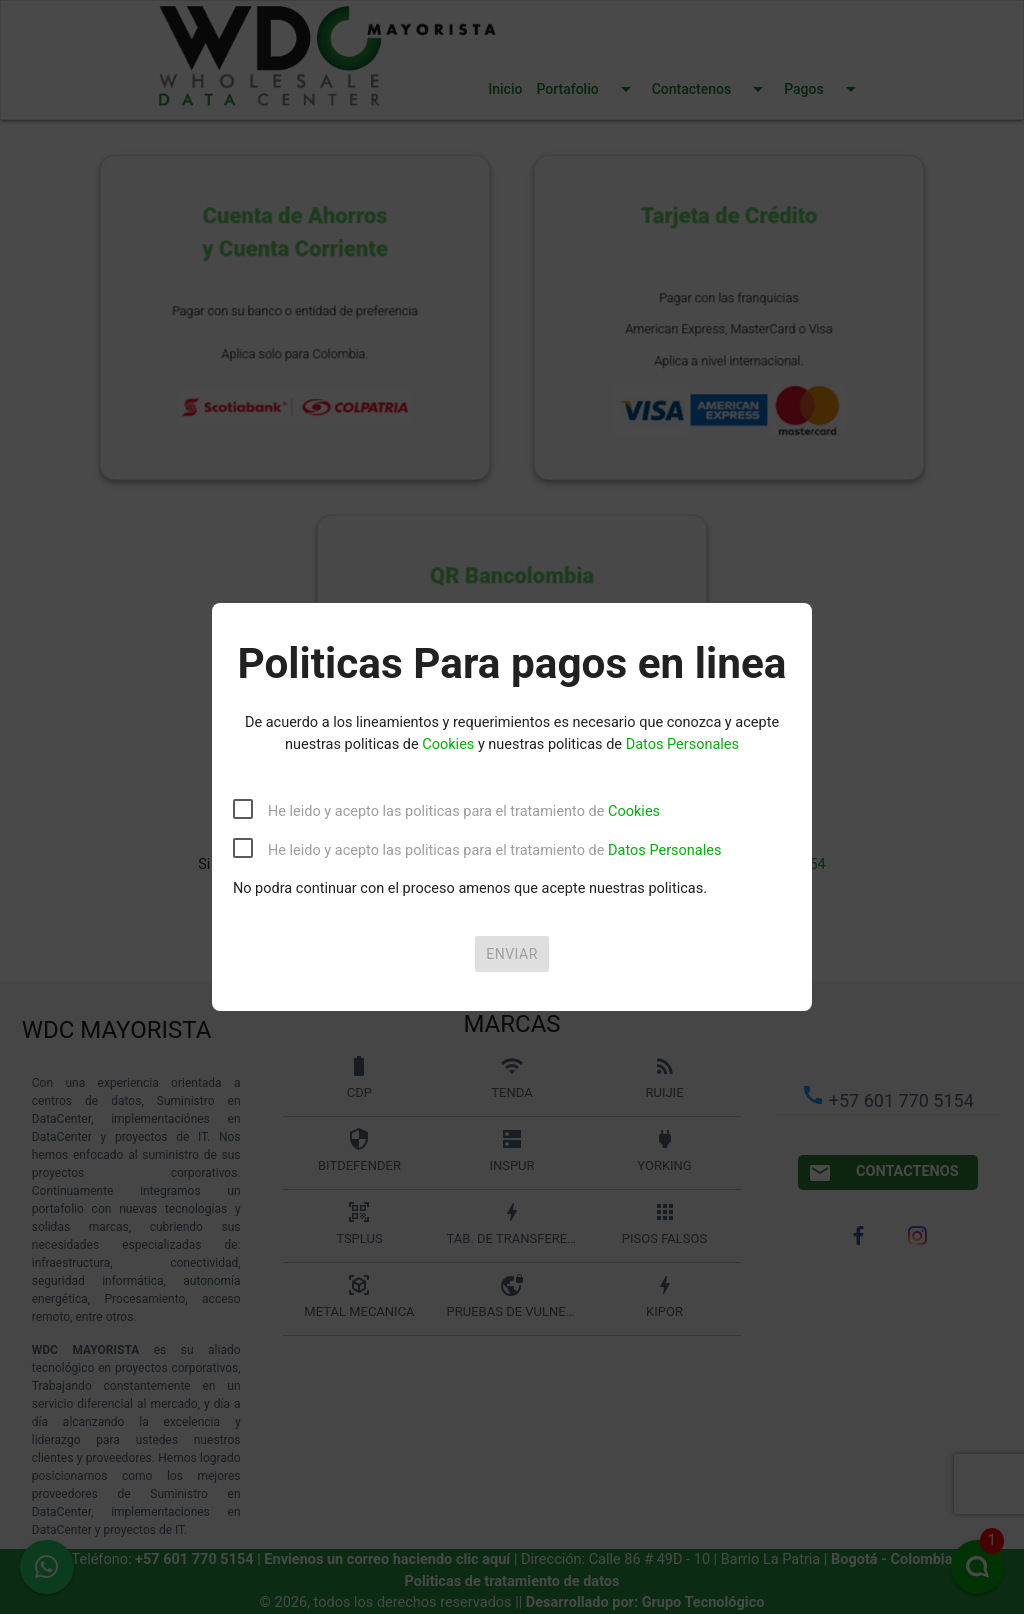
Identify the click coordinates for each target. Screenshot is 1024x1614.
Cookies (448, 744)
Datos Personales (682, 744)
